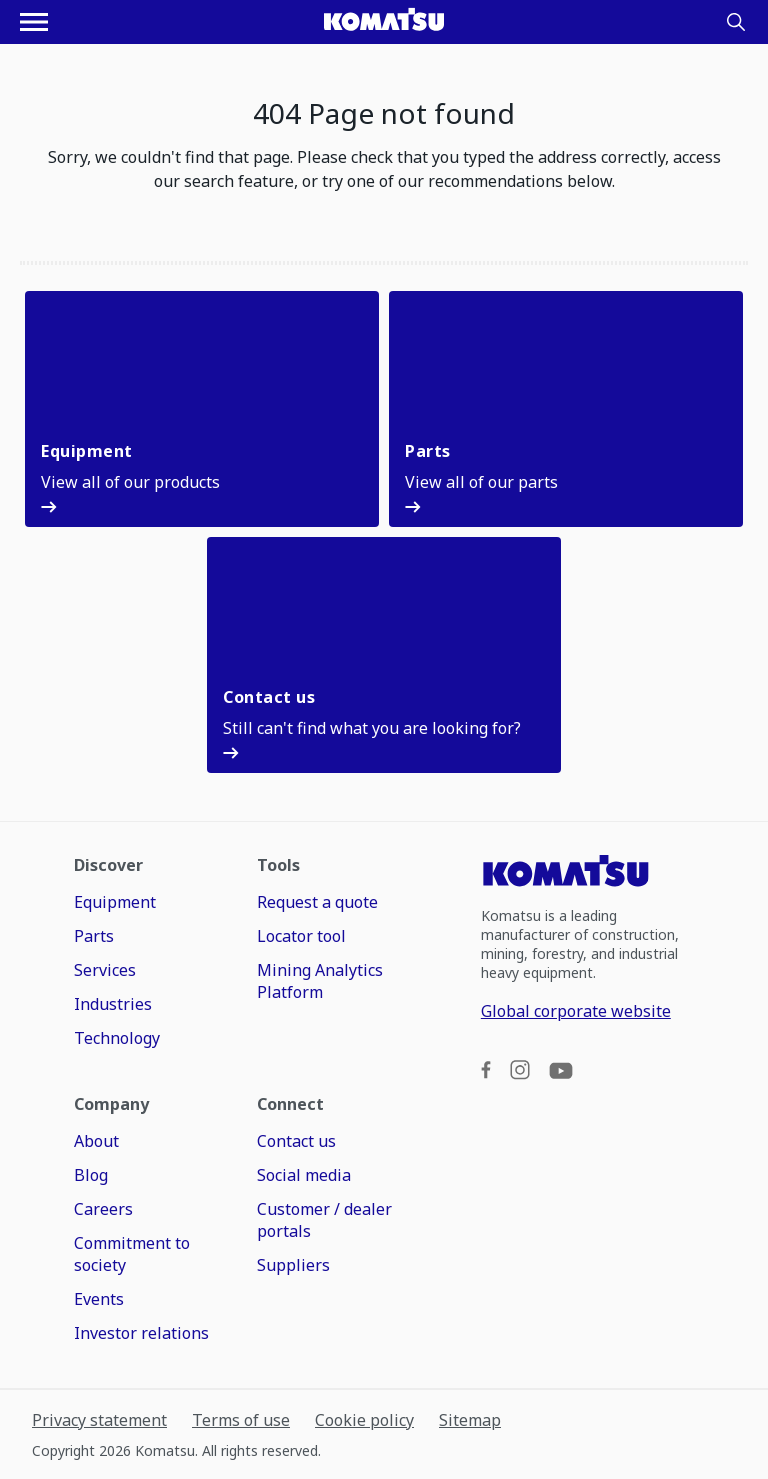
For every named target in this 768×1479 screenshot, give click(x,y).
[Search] (736, 22)
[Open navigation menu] (34, 22)
